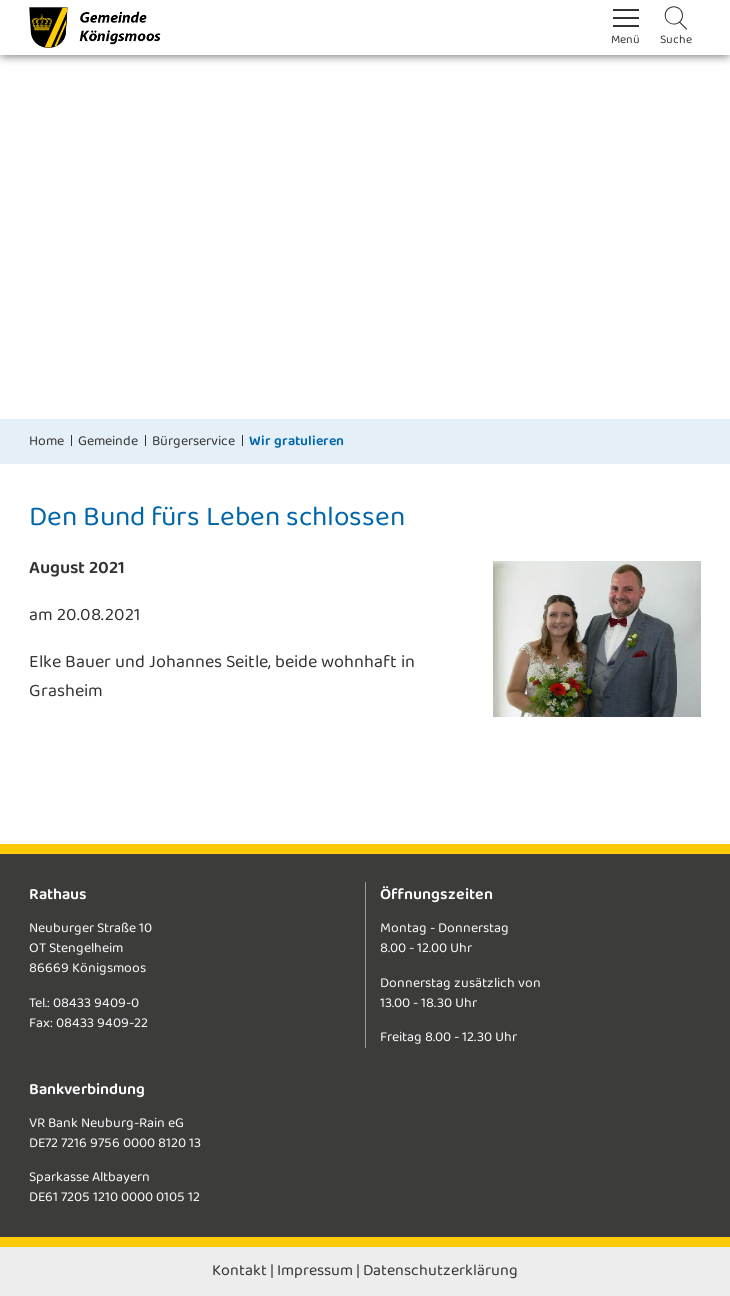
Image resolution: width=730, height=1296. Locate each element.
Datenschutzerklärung (440, 1270)
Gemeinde (108, 441)
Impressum (315, 1270)
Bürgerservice (193, 441)
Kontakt (239, 1270)
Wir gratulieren (296, 441)
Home (46, 441)
